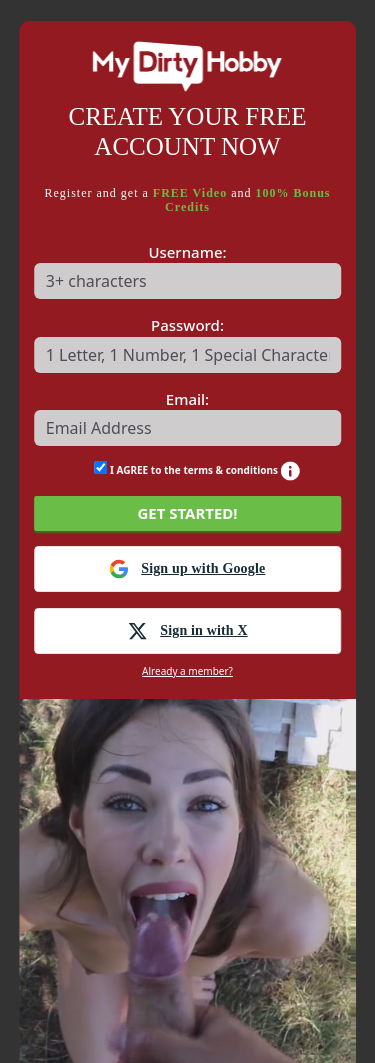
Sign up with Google (188, 569)
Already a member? (187, 671)
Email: (187, 399)
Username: (187, 252)
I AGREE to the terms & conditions (197, 469)
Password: (187, 325)
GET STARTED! (187, 513)
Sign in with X (187, 631)
